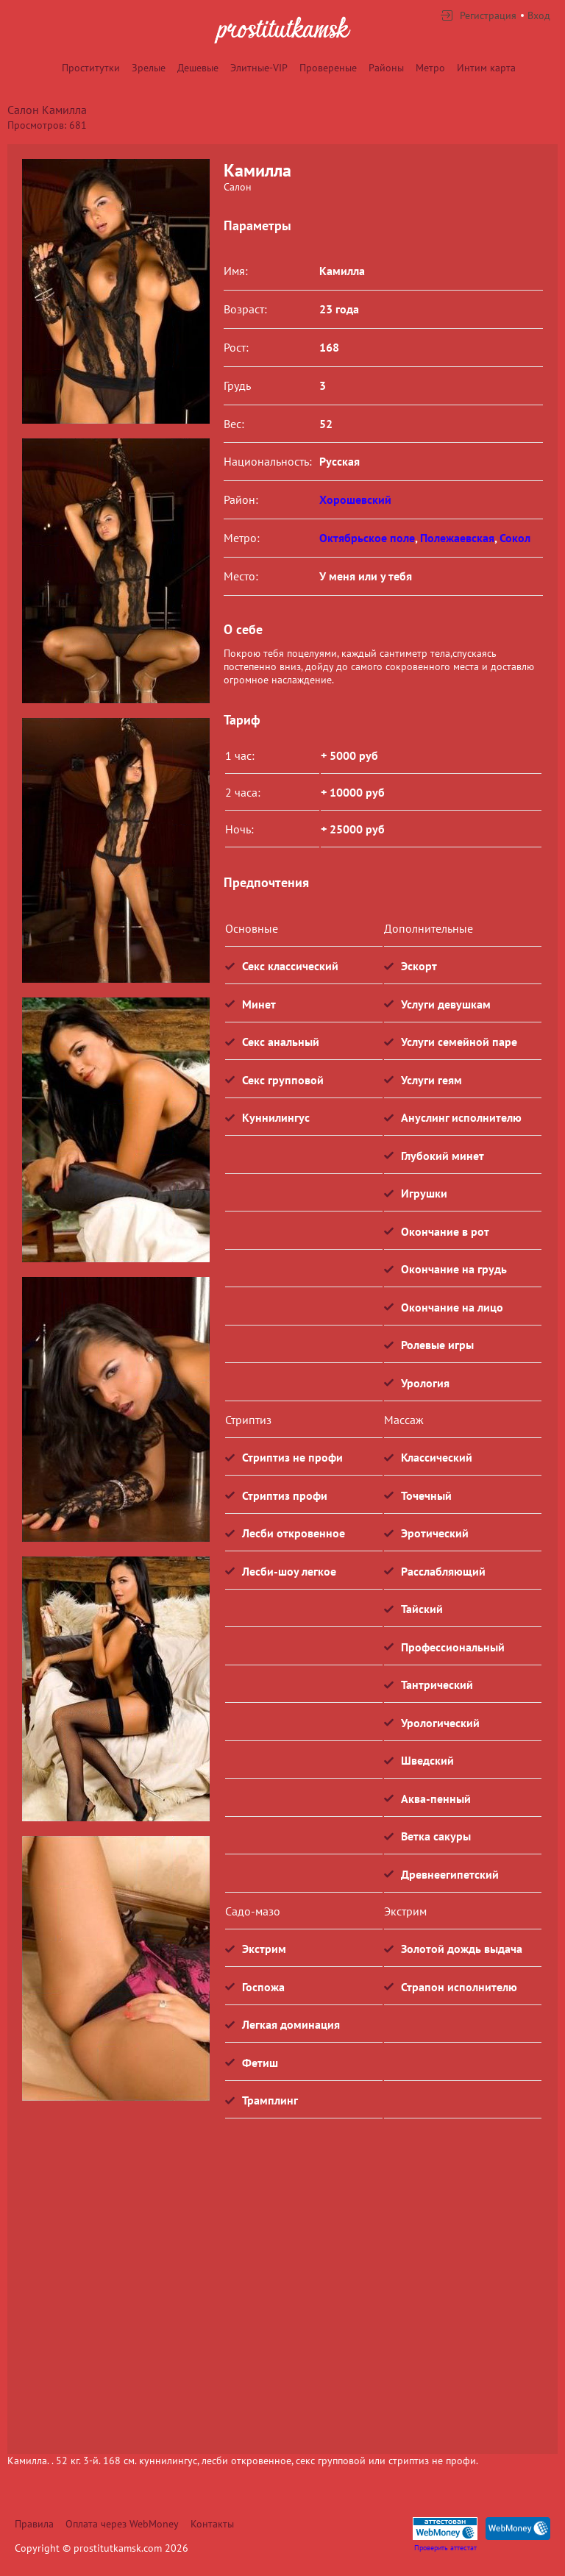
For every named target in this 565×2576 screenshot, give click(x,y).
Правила (34, 2523)
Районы (386, 67)
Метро (430, 67)
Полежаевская (457, 537)
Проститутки (91, 67)
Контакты (212, 2523)
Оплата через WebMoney (122, 2523)
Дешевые (197, 67)
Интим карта (486, 67)
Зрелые (149, 67)
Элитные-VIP (259, 67)
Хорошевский (355, 499)
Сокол (515, 537)
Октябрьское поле (367, 537)
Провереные (328, 67)
